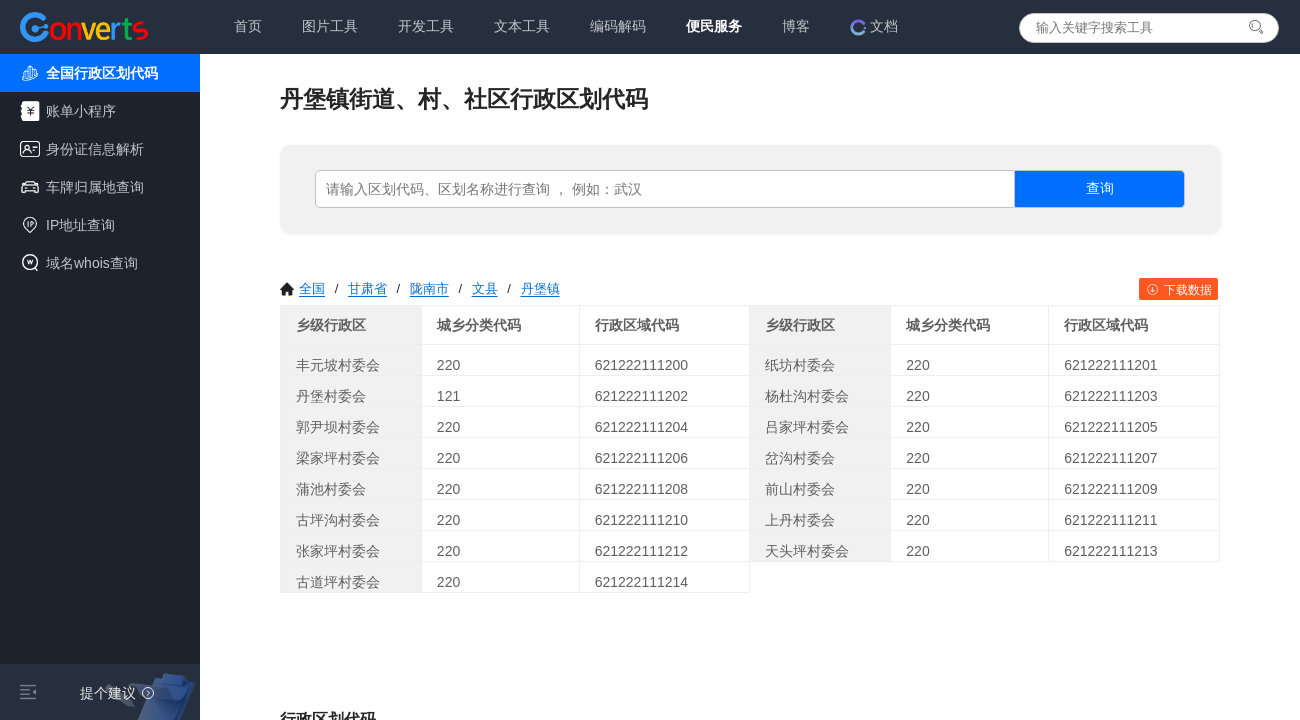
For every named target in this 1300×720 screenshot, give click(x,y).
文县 (485, 288)
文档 (874, 27)
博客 (796, 26)
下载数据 (1178, 290)
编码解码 (618, 26)
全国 (302, 288)
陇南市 (429, 288)
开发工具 (426, 26)
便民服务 (714, 26)
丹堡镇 (540, 288)
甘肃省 (367, 288)
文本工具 (522, 26)
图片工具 (330, 26)
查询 (1100, 188)
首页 (248, 26)
